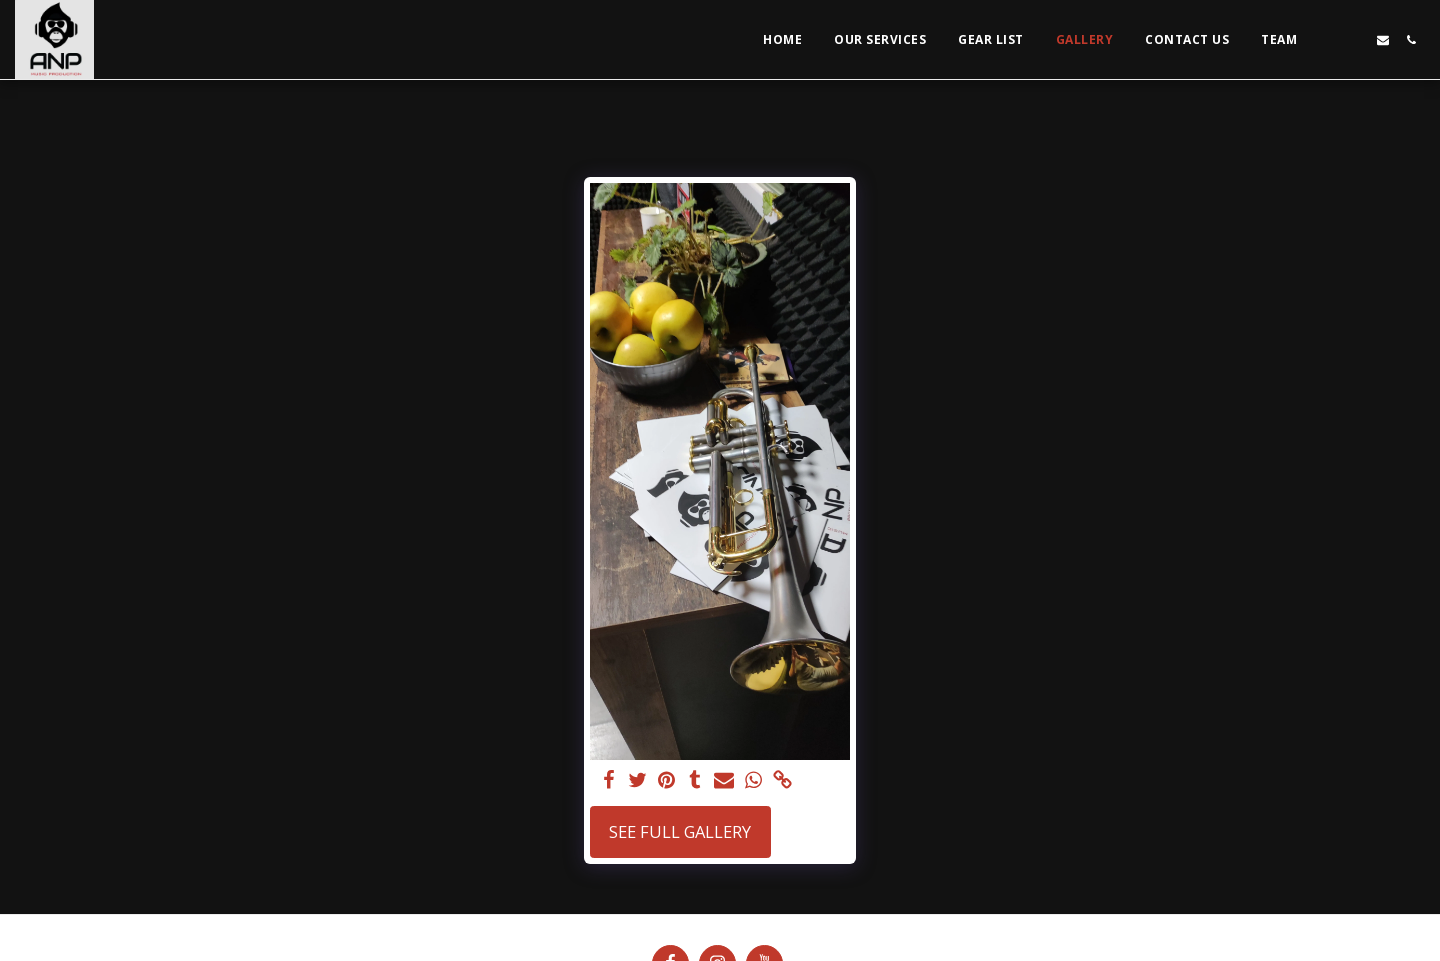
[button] (1327, 40)
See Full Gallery (680, 831)
